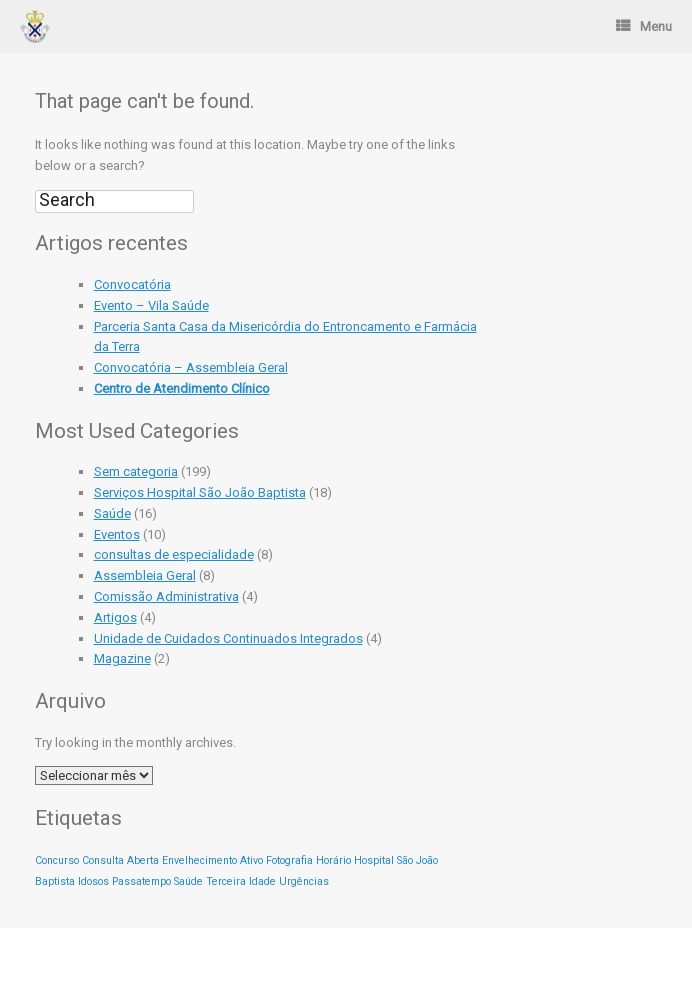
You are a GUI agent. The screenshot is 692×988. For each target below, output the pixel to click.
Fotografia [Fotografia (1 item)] (289, 860)
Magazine (122, 658)
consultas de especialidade (174, 554)
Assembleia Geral (145, 575)
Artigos (115, 617)
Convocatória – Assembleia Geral (191, 367)
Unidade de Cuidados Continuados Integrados (228, 638)
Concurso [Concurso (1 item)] (57, 860)
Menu (644, 26)
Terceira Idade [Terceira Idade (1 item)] (241, 881)
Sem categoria (136, 471)
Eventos (117, 534)
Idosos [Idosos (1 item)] (93, 881)
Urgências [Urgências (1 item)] (304, 881)
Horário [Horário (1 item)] (333, 860)
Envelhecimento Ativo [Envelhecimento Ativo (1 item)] (212, 860)
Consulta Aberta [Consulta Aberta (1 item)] (120, 860)
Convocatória (132, 284)
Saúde (112, 513)
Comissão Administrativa (166, 596)
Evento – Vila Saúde (151, 305)
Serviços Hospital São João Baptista (200, 492)
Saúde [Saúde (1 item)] (188, 881)
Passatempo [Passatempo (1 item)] (141, 881)
